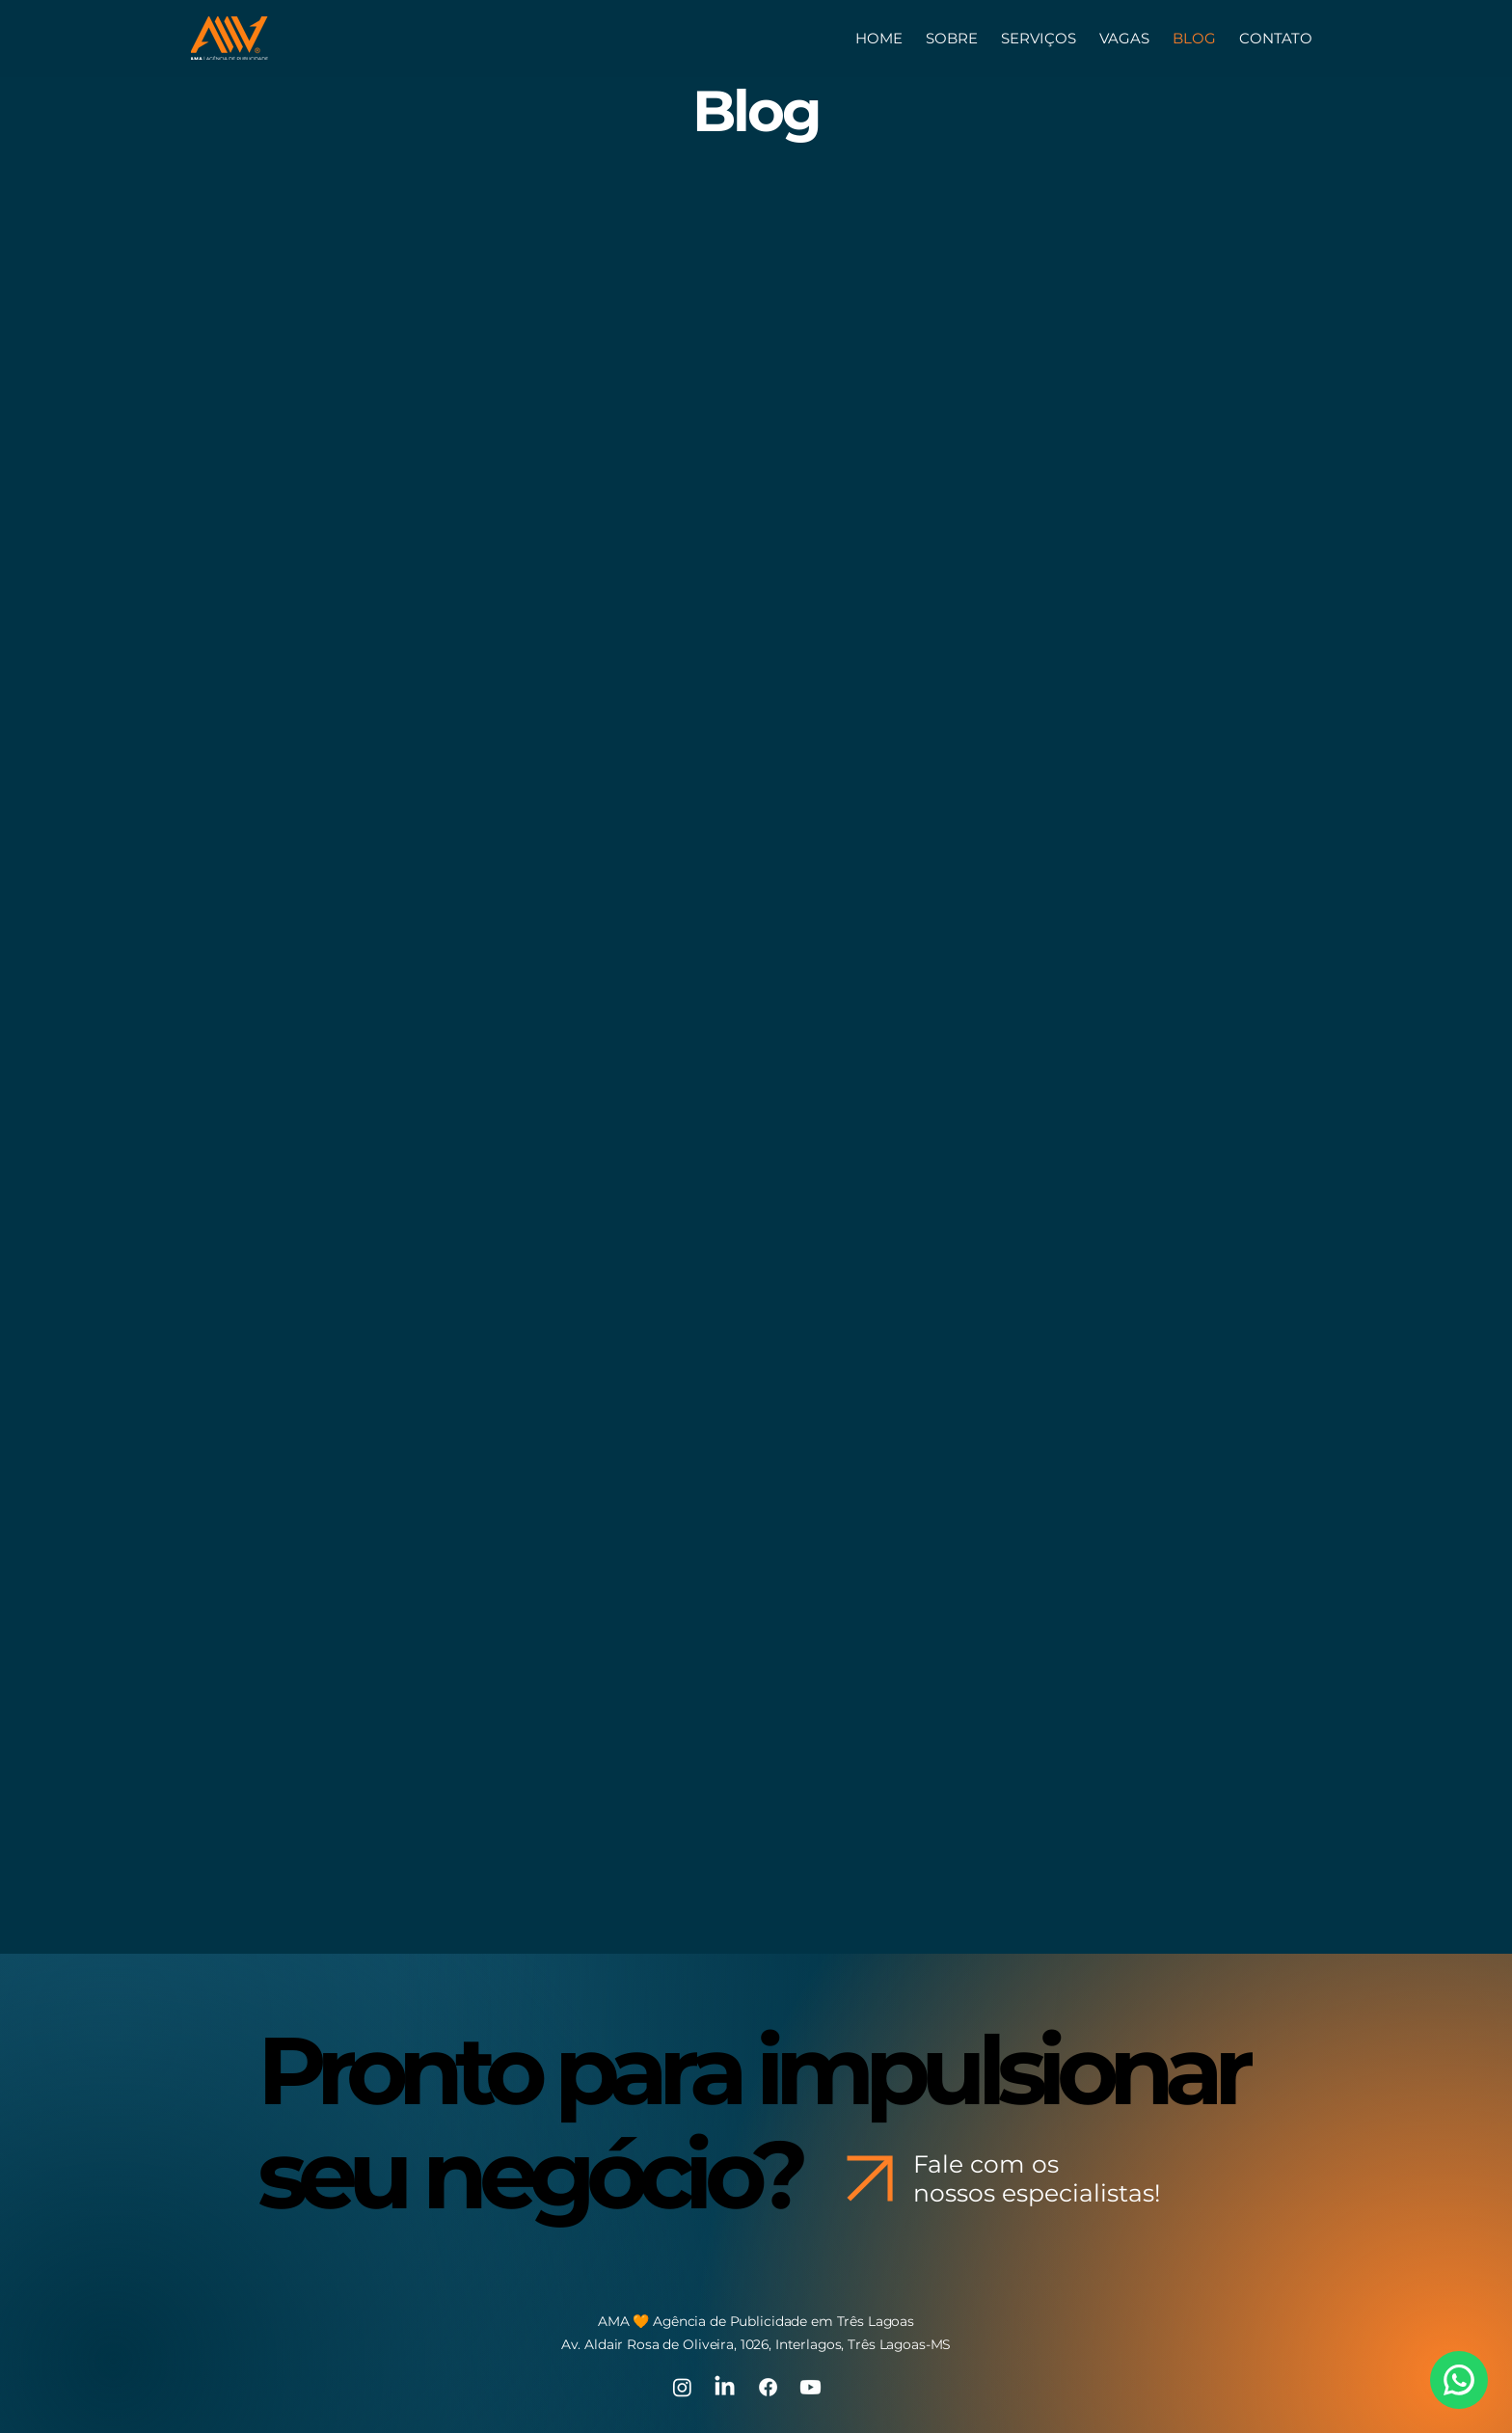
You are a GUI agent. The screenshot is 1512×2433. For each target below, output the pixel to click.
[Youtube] (810, 2387)
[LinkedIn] (725, 2387)
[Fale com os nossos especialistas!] (1000, 2178)
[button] (1275, 38)
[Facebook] (768, 2387)
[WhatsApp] (1459, 2380)
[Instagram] (682, 2387)
